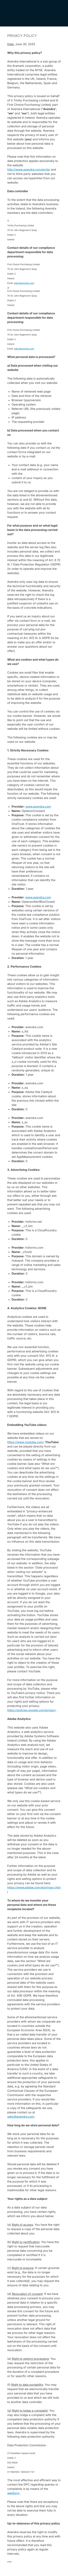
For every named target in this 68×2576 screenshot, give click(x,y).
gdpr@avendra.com (24, 283)
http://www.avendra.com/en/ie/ (28, 169)
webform (13, 2493)
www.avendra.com (38, 806)
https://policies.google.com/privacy (31, 1710)
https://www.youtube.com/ (25, 1442)
